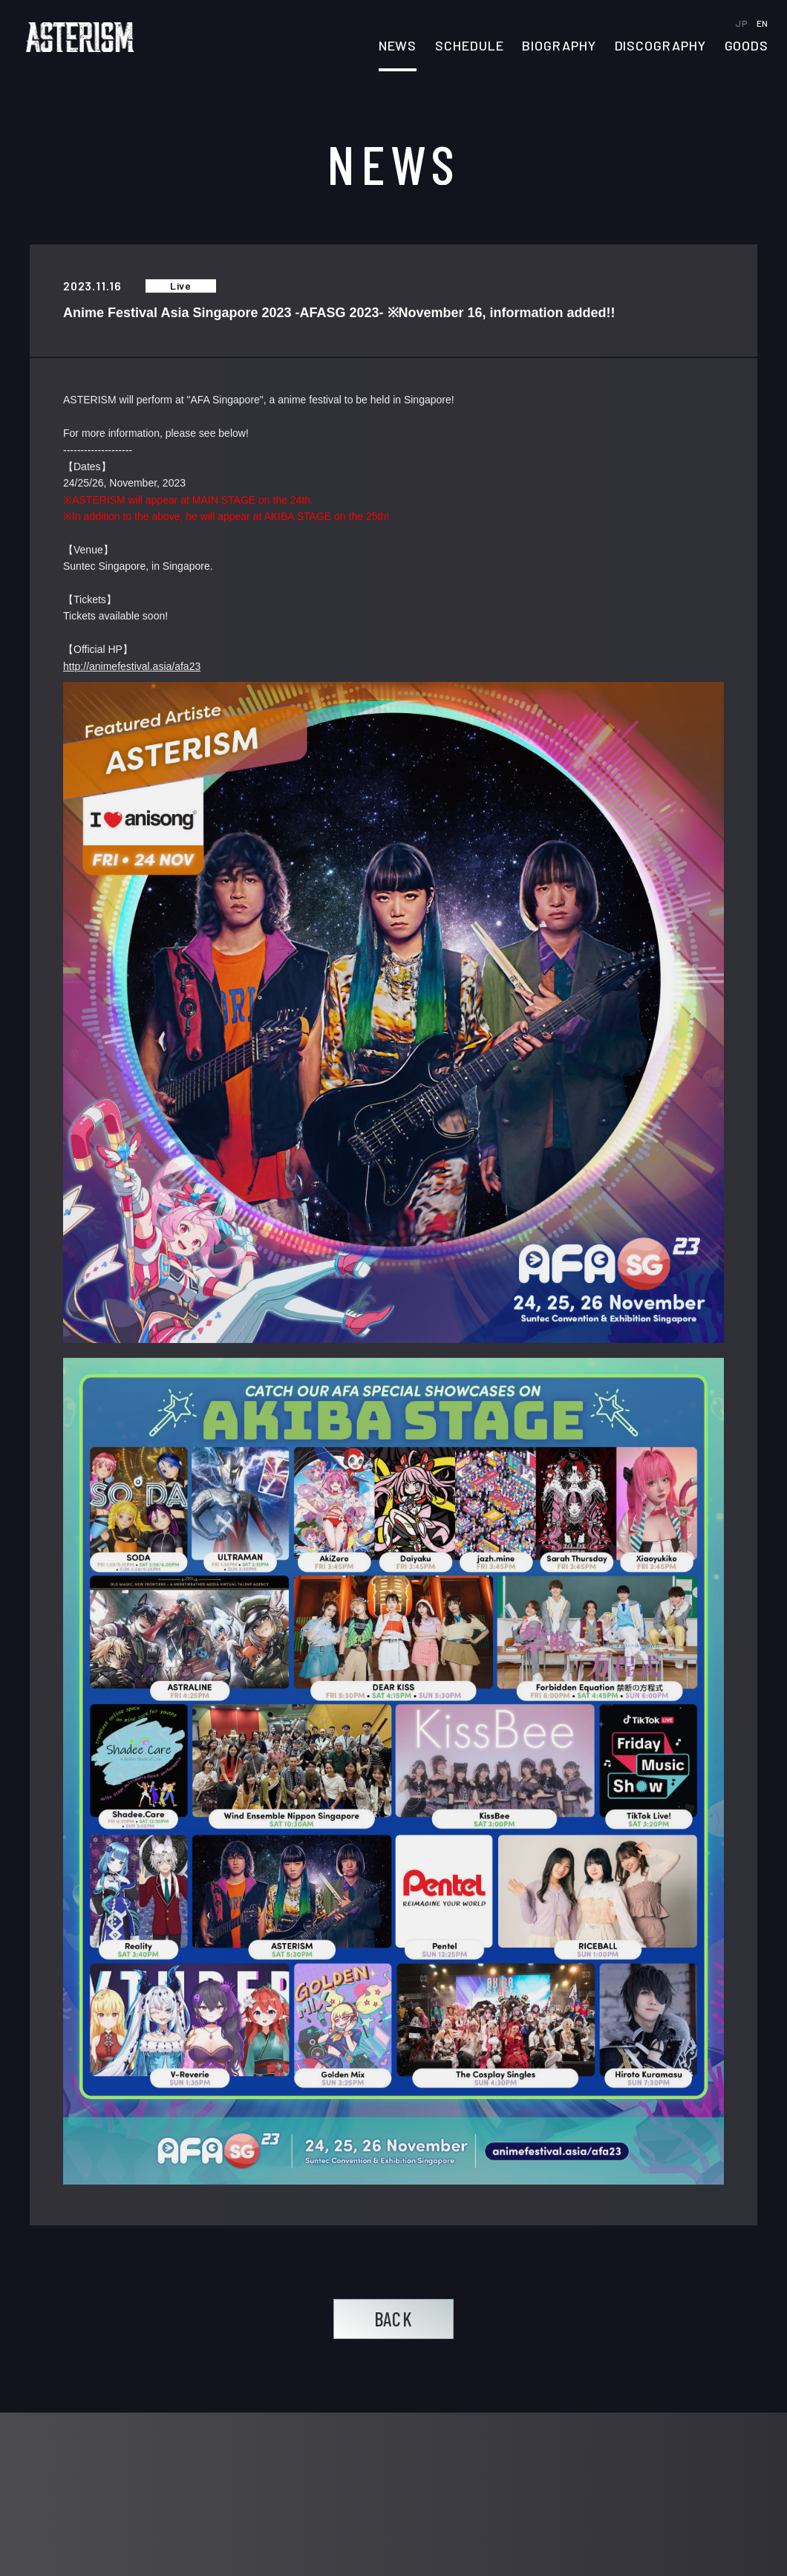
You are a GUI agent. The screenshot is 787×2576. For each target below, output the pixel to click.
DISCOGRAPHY (660, 46)
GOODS (747, 46)
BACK (393, 2318)
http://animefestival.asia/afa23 (131, 666)
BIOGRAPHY (558, 46)
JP (742, 23)
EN (762, 23)
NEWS (398, 46)
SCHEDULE (469, 46)
